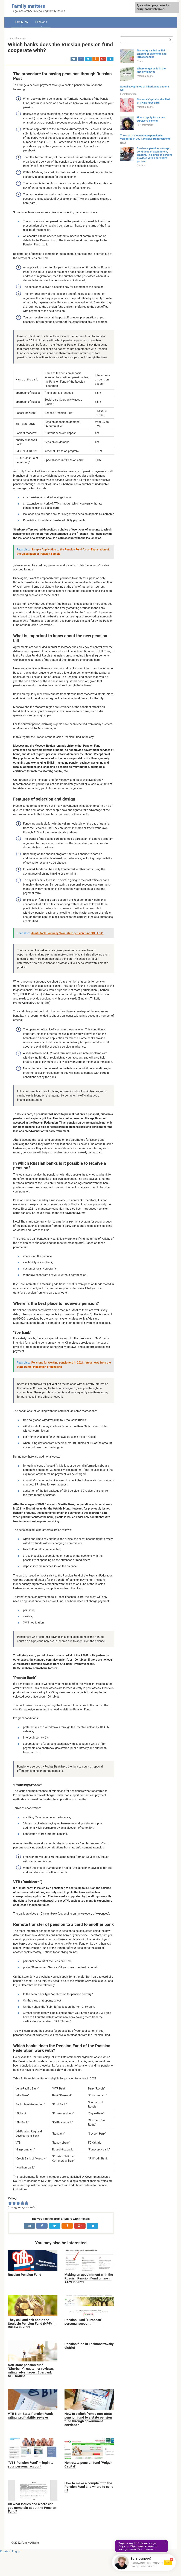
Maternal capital (145, 75)
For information (128, 93)
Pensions (41, 22)
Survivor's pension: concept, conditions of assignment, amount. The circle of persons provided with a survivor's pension (155, 155)
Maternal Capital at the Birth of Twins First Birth (154, 101)
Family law (21, 22)
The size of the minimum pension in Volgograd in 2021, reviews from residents (145, 137)
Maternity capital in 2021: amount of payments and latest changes (152, 53)
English (16, 2551)
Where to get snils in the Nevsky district (151, 70)
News (140, 61)
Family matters (28, 6)
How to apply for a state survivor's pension (151, 119)
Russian (5, 2551)
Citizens (141, 165)
